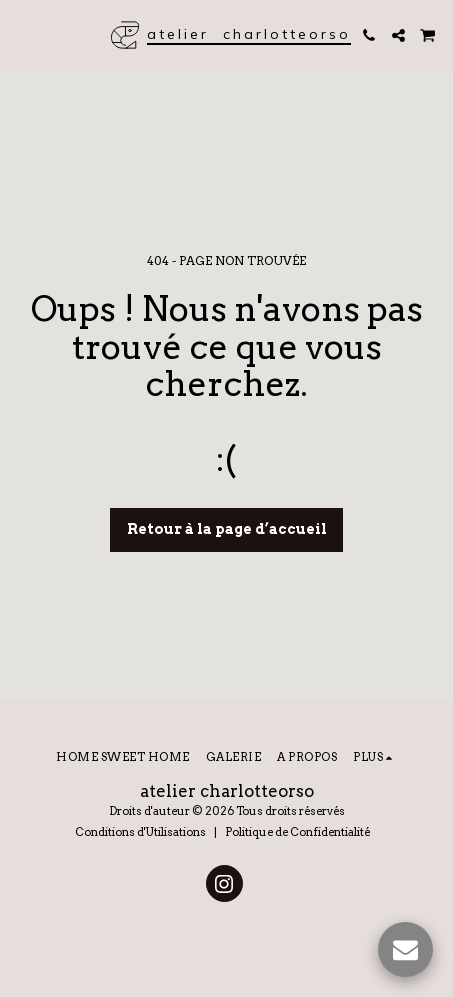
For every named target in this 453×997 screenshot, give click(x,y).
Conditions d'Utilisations (140, 832)
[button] (22, 35)
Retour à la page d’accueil (227, 529)
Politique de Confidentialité (297, 832)
